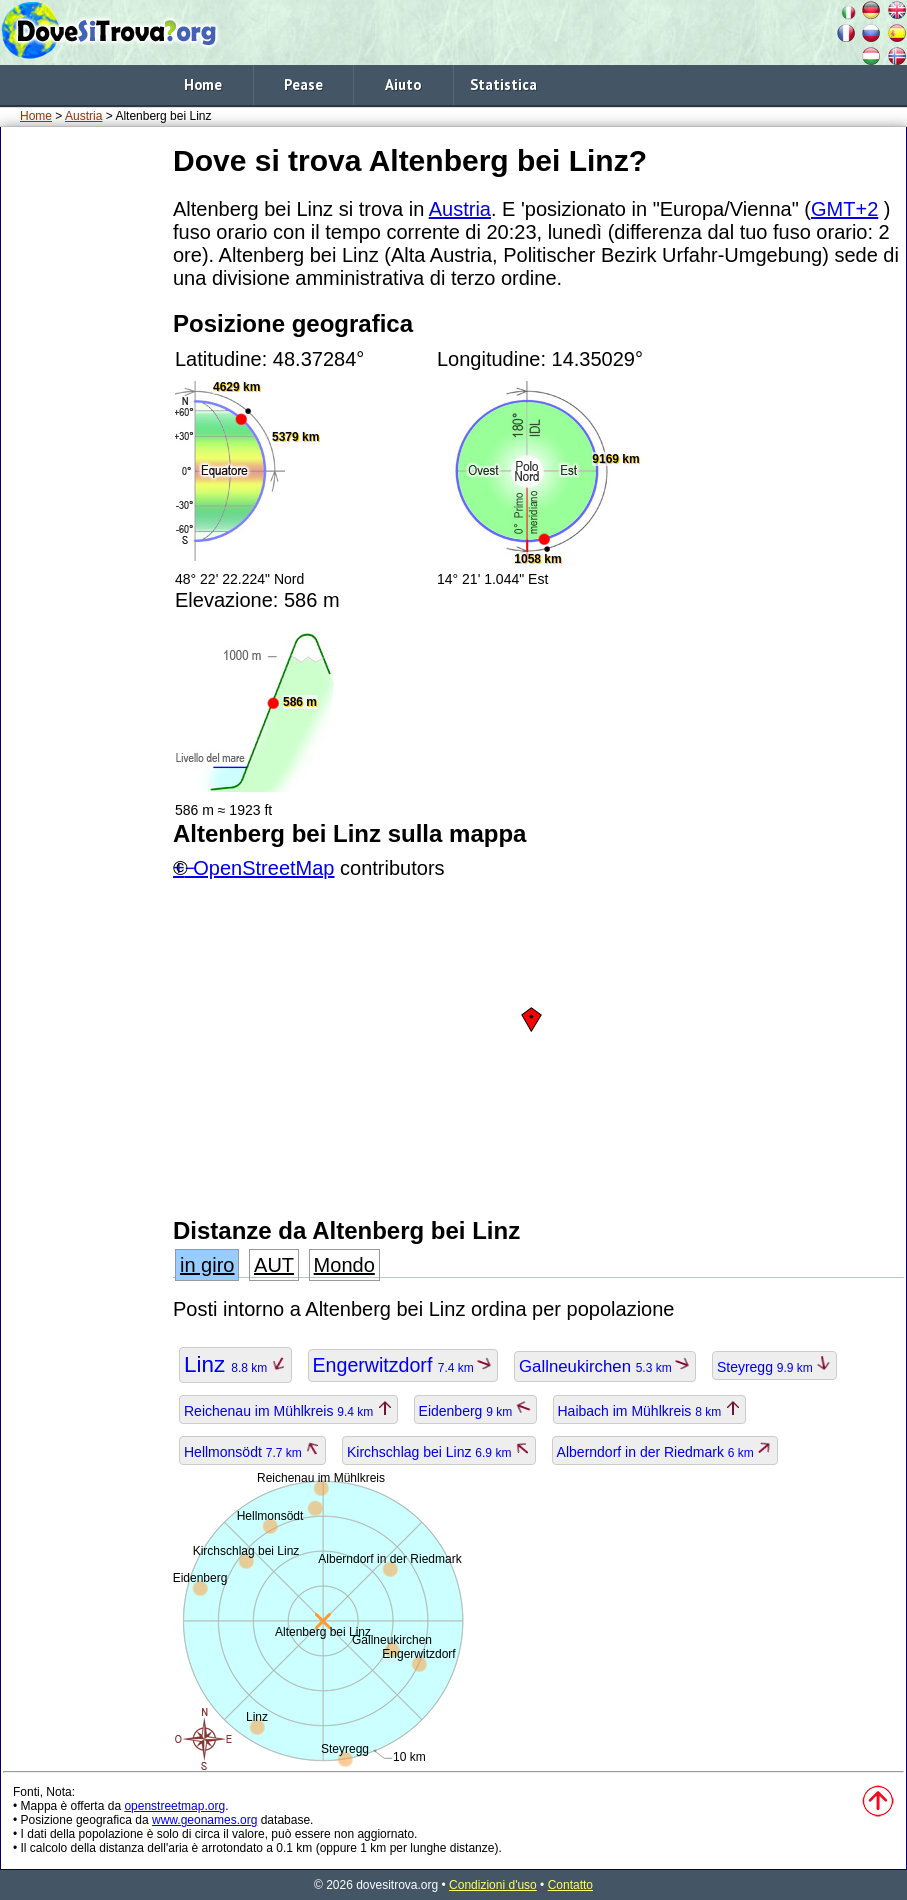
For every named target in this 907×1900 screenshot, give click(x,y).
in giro (207, 1265)
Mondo (344, 1265)
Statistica (503, 84)
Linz (235, 1364)
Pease (303, 84)
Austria (83, 116)
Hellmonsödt (252, 1452)
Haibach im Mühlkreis (649, 1411)
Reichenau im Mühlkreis (288, 1411)
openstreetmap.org (174, 1806)
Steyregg (774, 1367)
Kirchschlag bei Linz (439, 1452)
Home (203, 84)
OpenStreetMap (263, 868)
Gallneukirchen (605, 1366)
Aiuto (403, 84)
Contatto (570, 1885)
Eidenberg (475, 1411)
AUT (274, 1265)
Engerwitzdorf (403, 1365)
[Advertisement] (83, 439)
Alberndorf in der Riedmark (665, 1452)
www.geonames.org (204, 1820)
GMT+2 (844, 209)
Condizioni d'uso (493, 1885)
